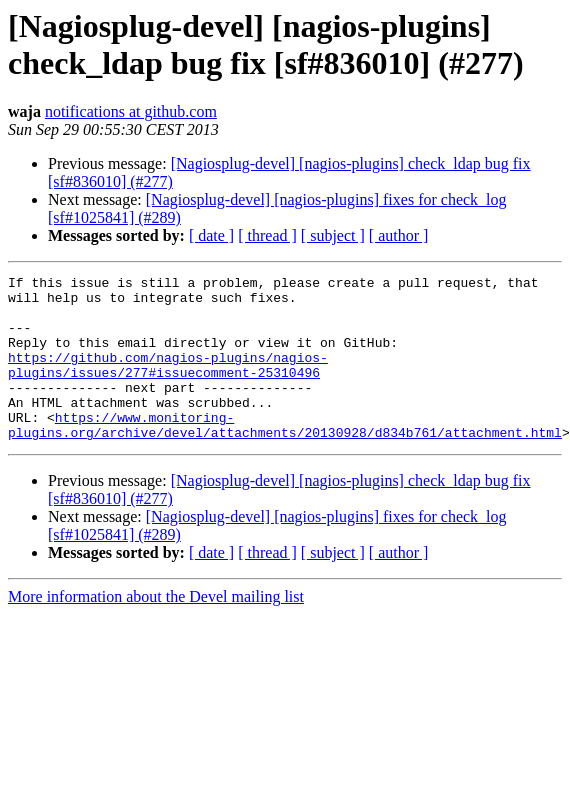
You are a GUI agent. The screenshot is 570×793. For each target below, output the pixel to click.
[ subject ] (333, 235)
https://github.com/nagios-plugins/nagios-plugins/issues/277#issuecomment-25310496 (168, 384)
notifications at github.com (131, 111)
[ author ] (399, 235)
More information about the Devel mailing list (156, 629)
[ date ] (211, 235)
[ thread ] (267, 235)
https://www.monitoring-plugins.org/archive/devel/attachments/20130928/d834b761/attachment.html (285, 456)
